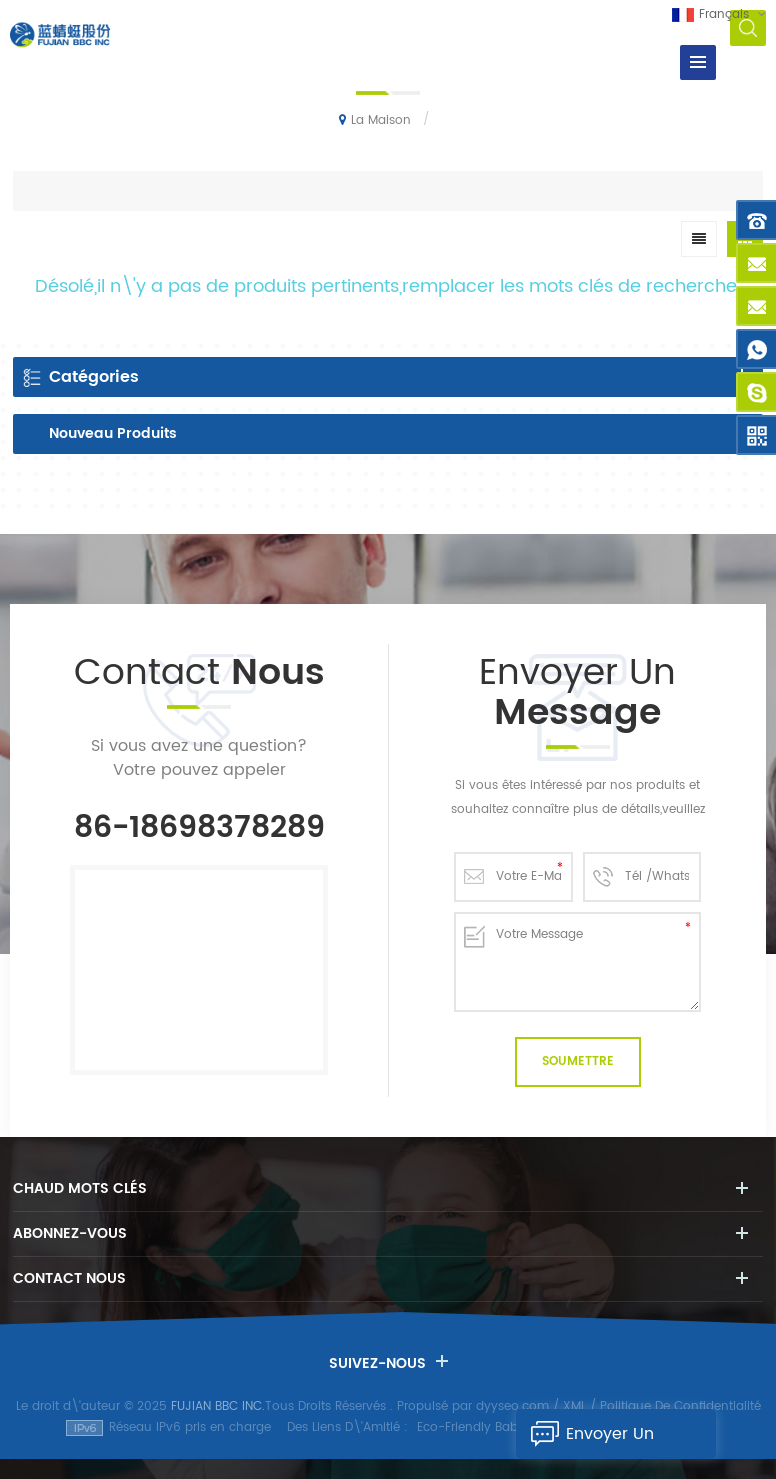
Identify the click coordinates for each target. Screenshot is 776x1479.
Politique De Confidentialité (680, 1406)
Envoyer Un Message (585, 1434)
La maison (375, 120)
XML (574, 1406)
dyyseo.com (512, 1406)
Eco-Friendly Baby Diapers (495, 1427)
